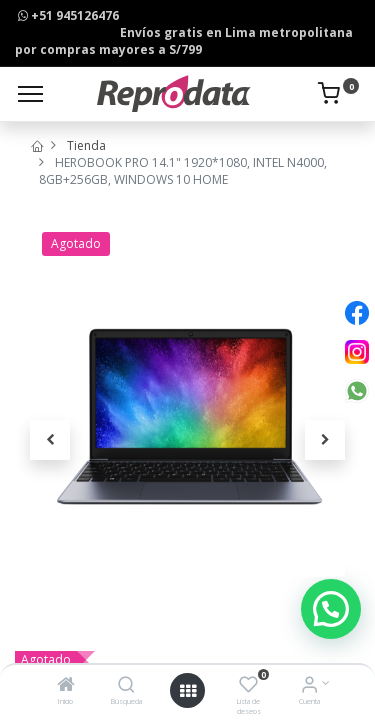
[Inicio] (66, 686)
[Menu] (30, 94)
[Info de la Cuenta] (309, 686)
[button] (50, 440)
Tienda (86, 145)
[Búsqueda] (126, 686)
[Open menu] (188, 691)
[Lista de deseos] (248, 686)
